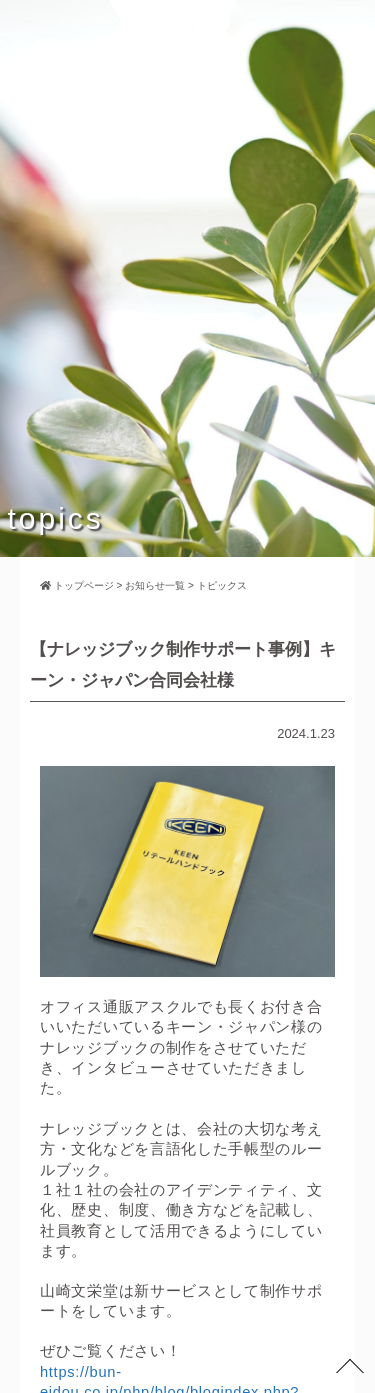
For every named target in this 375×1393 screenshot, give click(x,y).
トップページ (77, 585)
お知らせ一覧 (155, 585)
